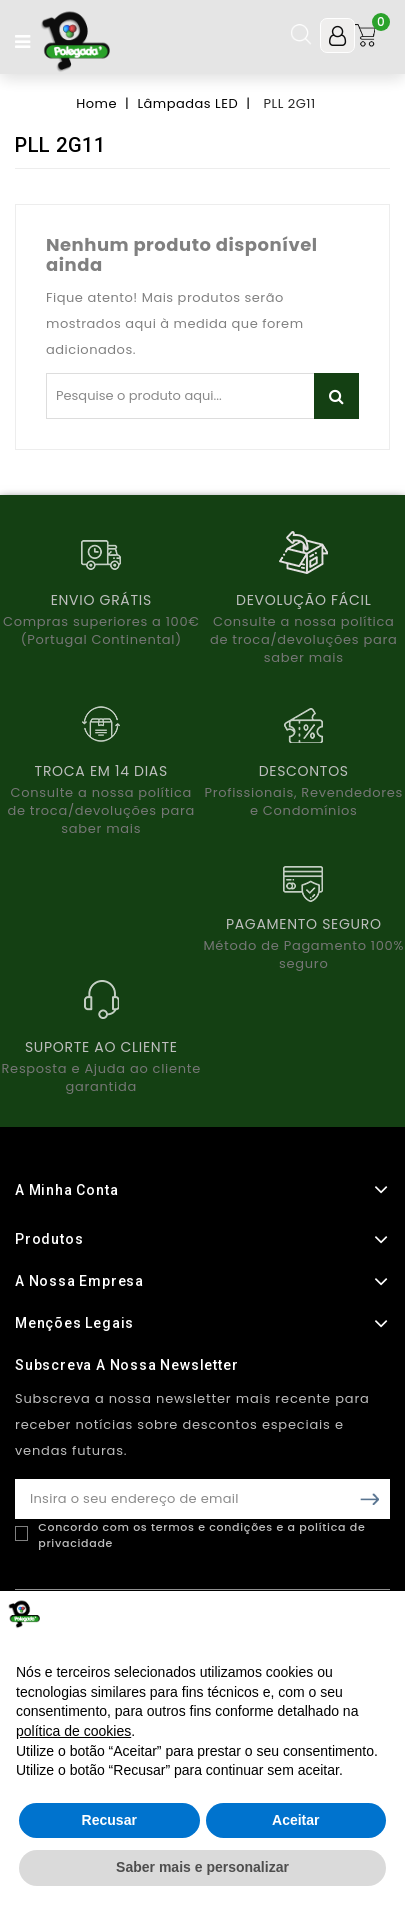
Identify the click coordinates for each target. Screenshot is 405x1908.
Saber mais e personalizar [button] (202, 1867)
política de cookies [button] (73, 1731)
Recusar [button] (109, 1820)
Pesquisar (336, 396)
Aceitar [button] (295, 1820)
